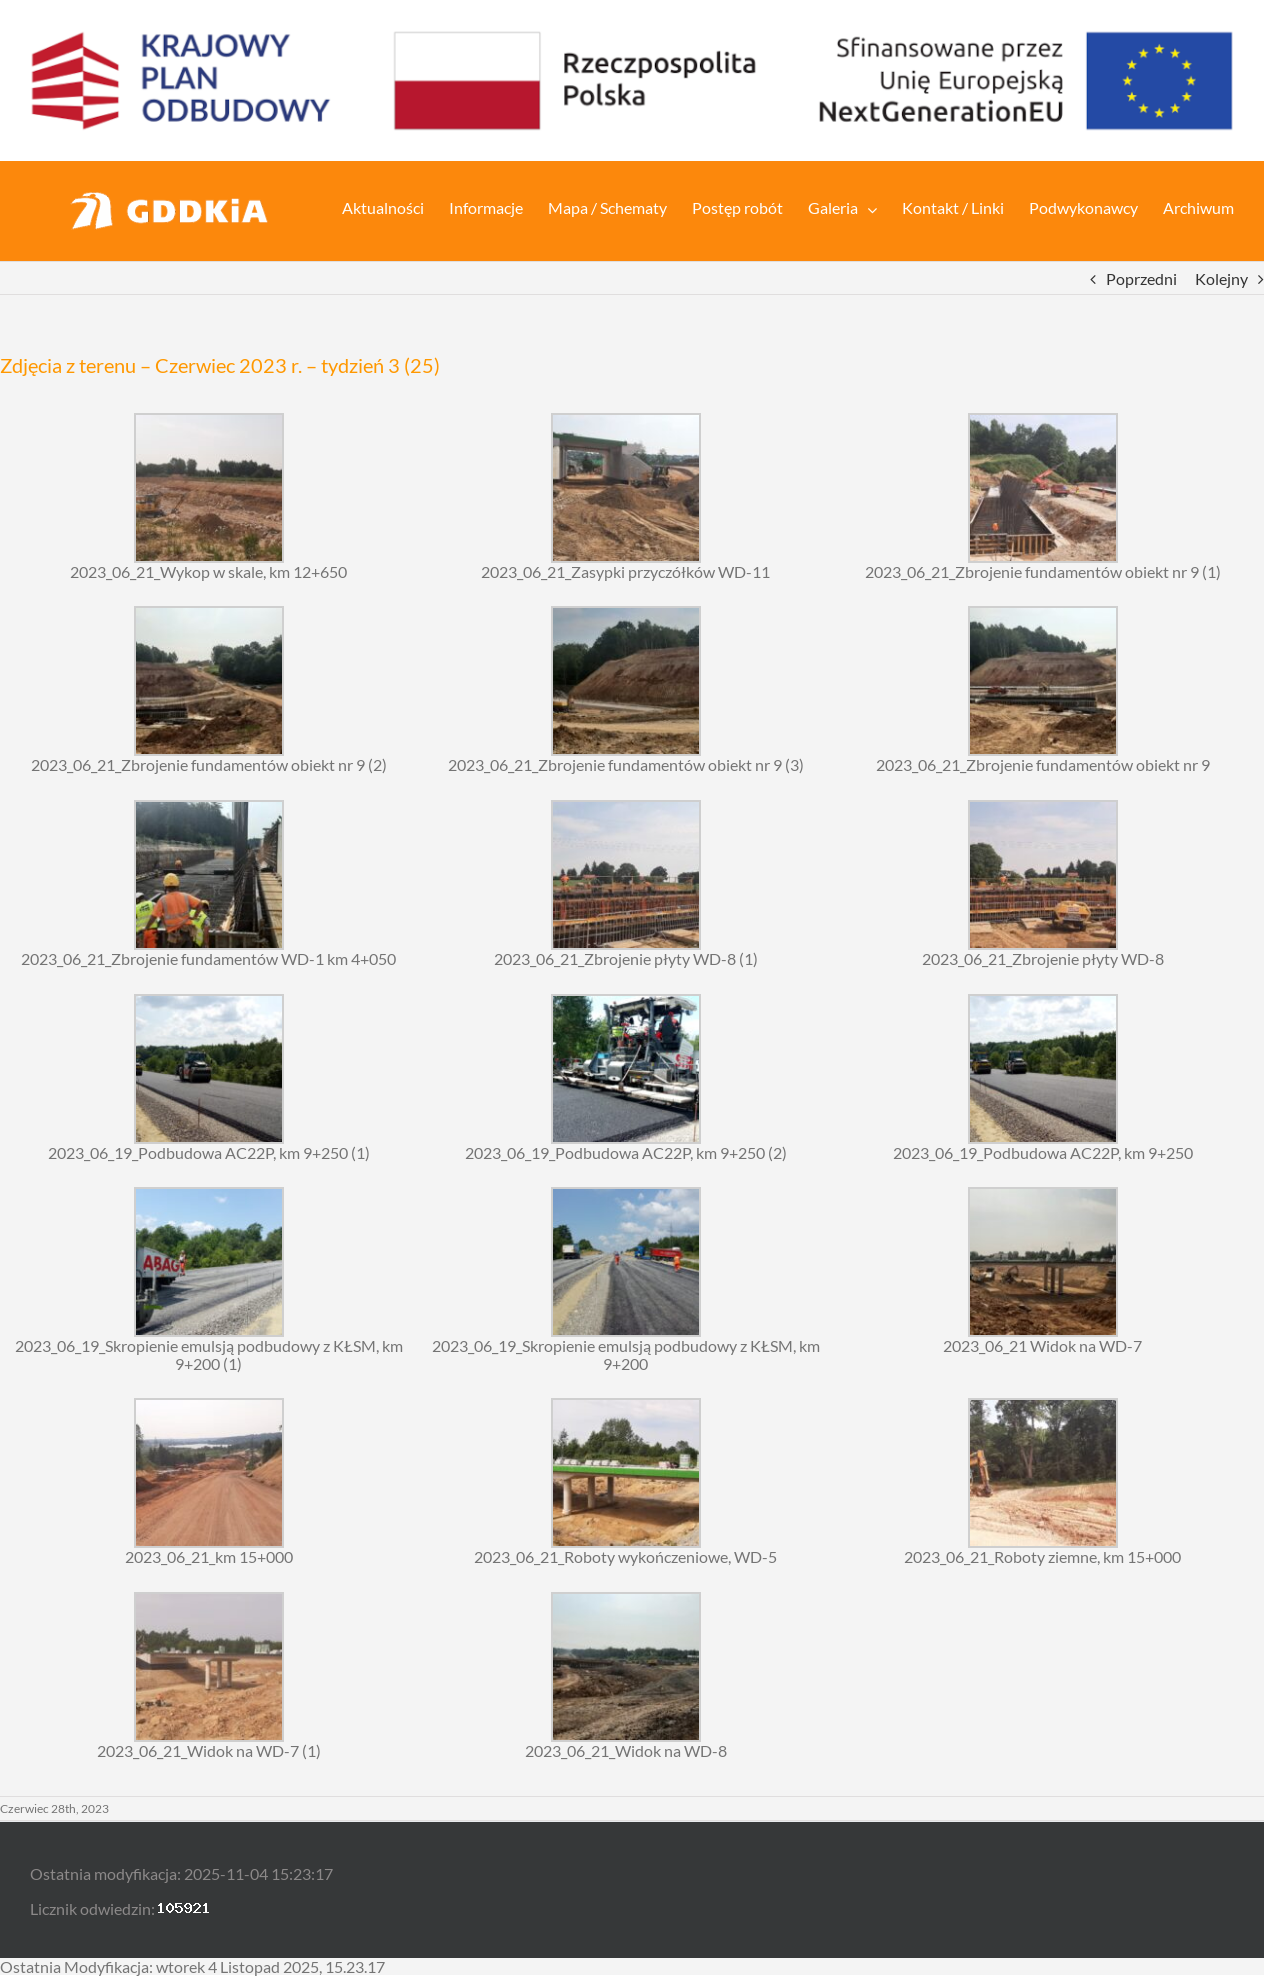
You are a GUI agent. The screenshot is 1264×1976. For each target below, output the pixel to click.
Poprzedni (1141, 278)
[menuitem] (395, 206)
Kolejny (1221, 278)
